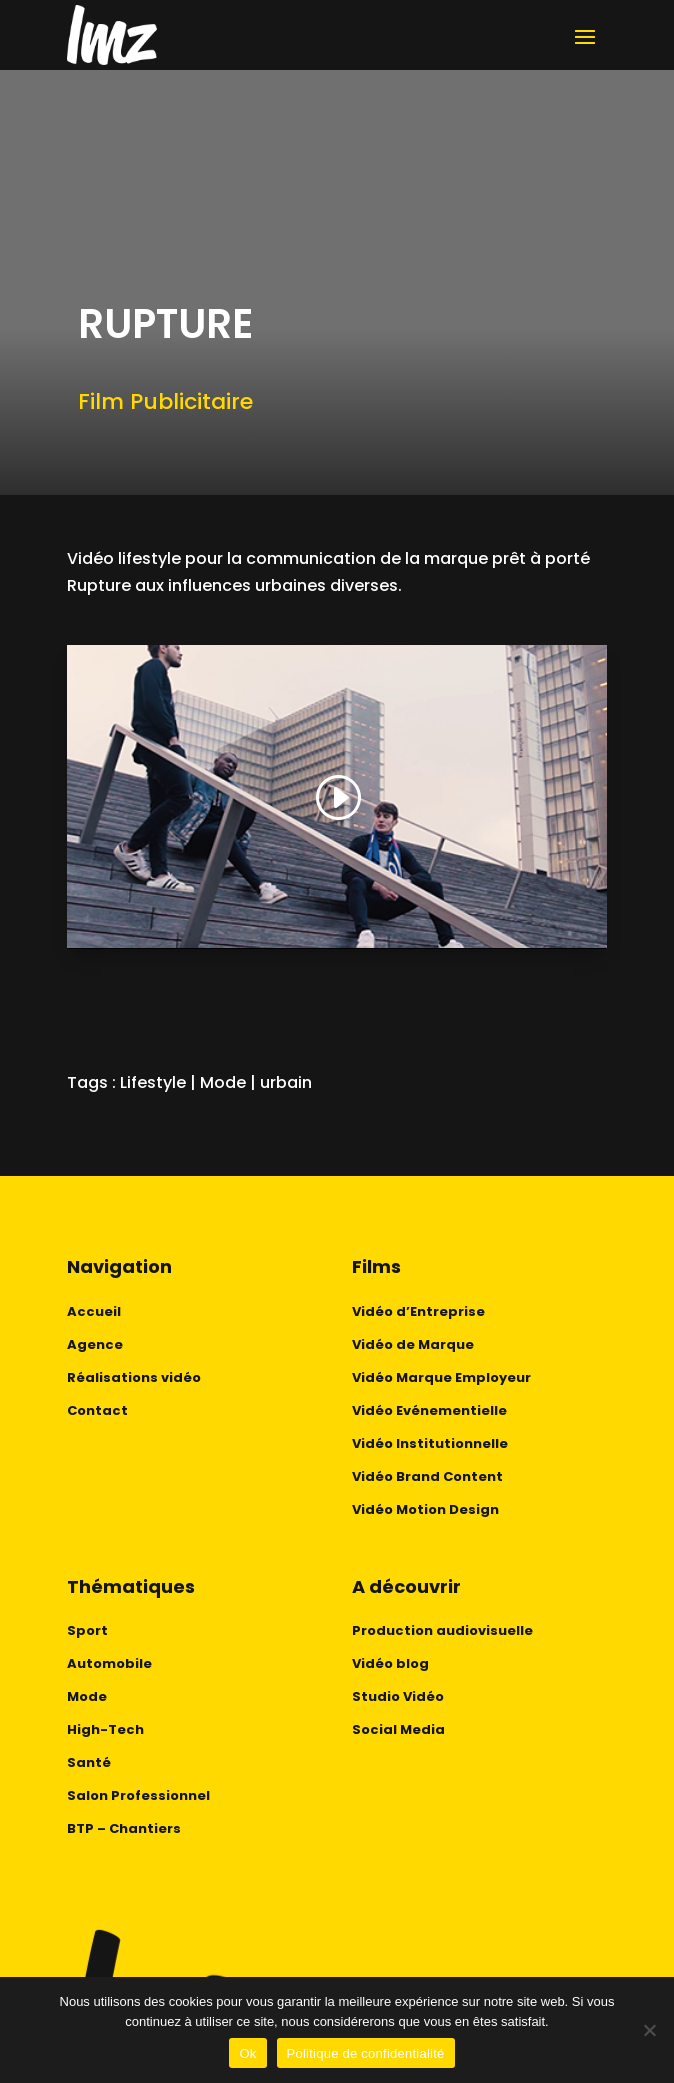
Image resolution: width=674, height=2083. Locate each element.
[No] (649, 2030)
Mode (223, 1082)
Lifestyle (153, 1082)
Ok (247, 2053)
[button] (337, 798)
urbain (286, 1082)
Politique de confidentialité (366, 2053)
